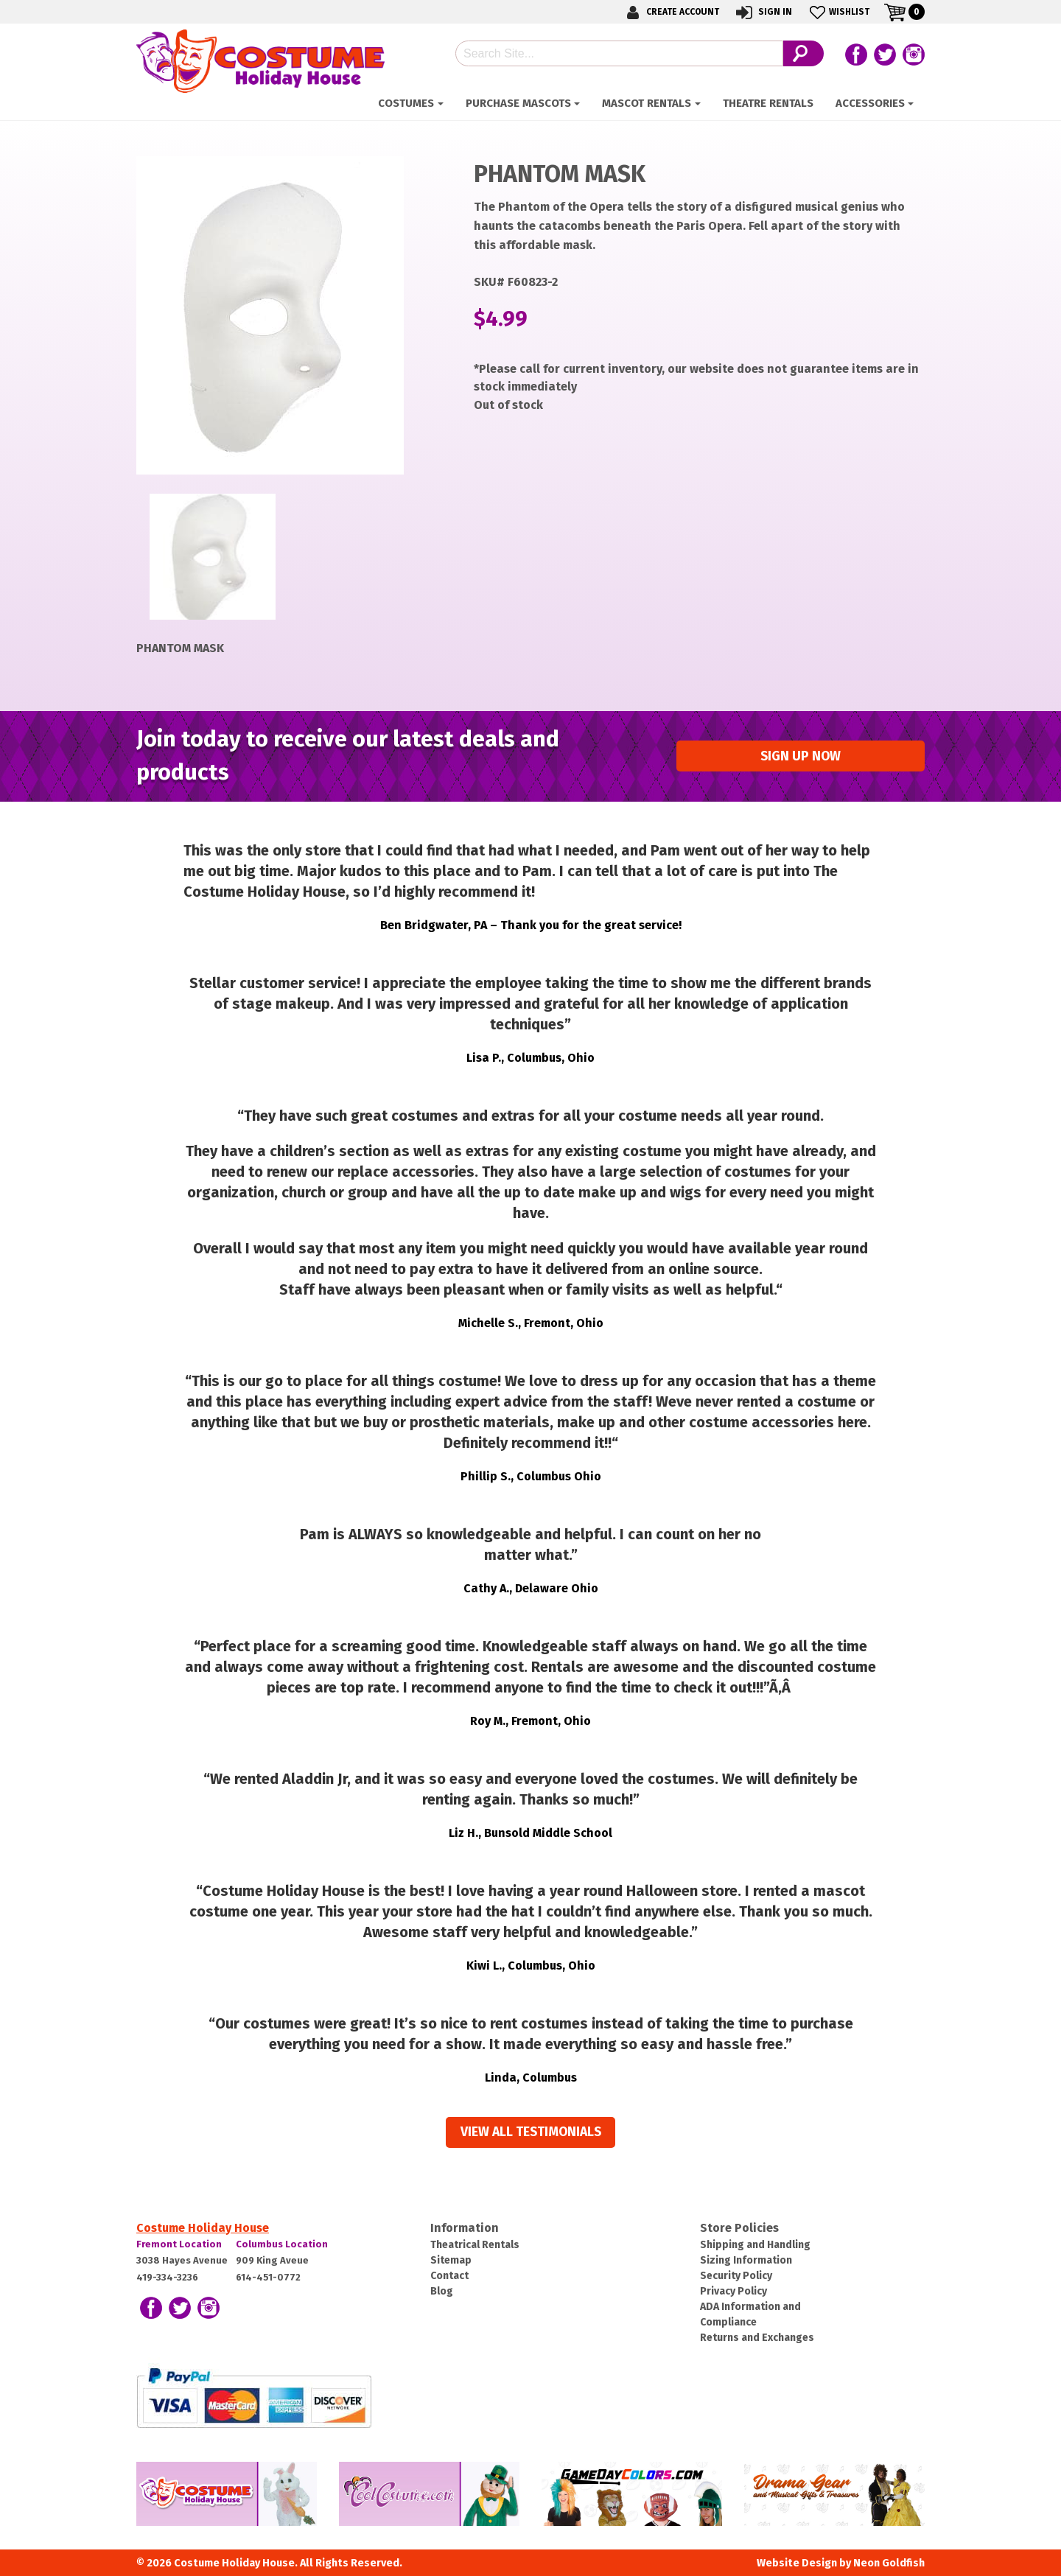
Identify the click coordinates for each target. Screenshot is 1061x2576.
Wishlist (838, 12)
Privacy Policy (733, 2291)
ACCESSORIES (870, 103)
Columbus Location (282, 2244)
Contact (449, 2275)
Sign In (763, 12)
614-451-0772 (268, 2277)
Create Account (670, 12)
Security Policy (736, 2275)
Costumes (406, 103)
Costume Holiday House (202, 2228)
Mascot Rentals (646, 103)
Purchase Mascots (518, 103)
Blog (441, 2291)
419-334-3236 (167, 2277)
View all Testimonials (531, 2132)
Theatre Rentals (768, 103)
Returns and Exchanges (757, 2337)
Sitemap (451, 2260)
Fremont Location (179, 2244)
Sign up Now (800, 756)
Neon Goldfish (889, 2563)
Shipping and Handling (755, 2245)
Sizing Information (746, 2260)
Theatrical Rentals (474, 2245)
